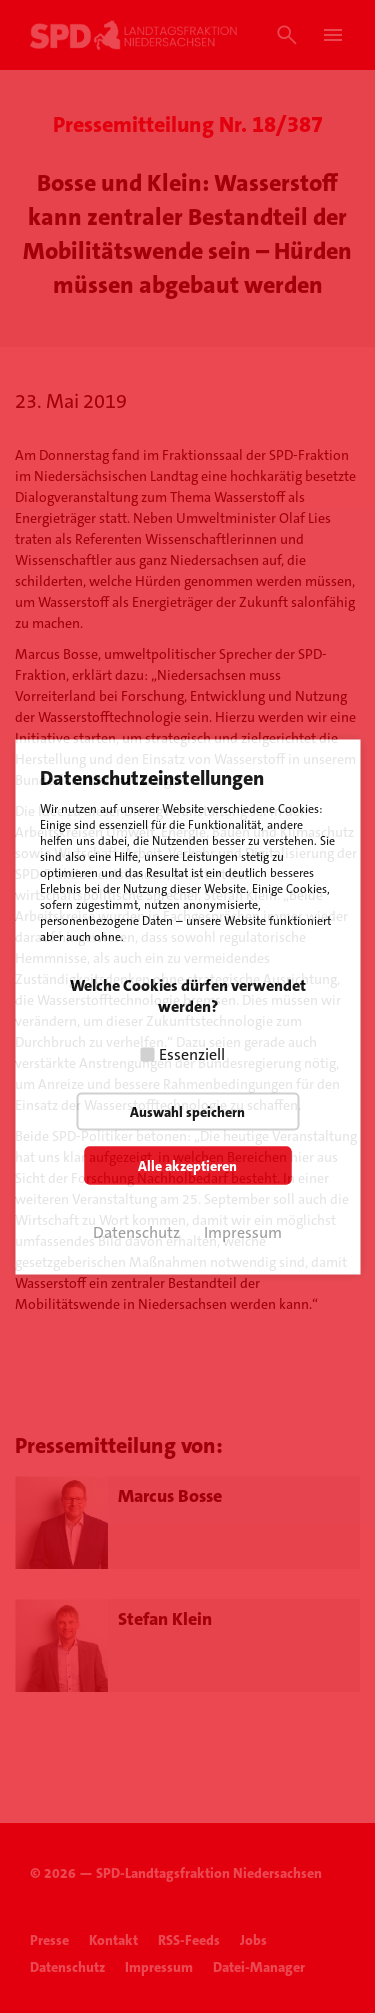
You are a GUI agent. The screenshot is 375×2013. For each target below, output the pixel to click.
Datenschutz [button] (136, 1231)
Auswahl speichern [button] (187, 1111)
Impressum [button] (243, 1231)
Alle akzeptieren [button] (187, 1165)
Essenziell (192, 1053)
